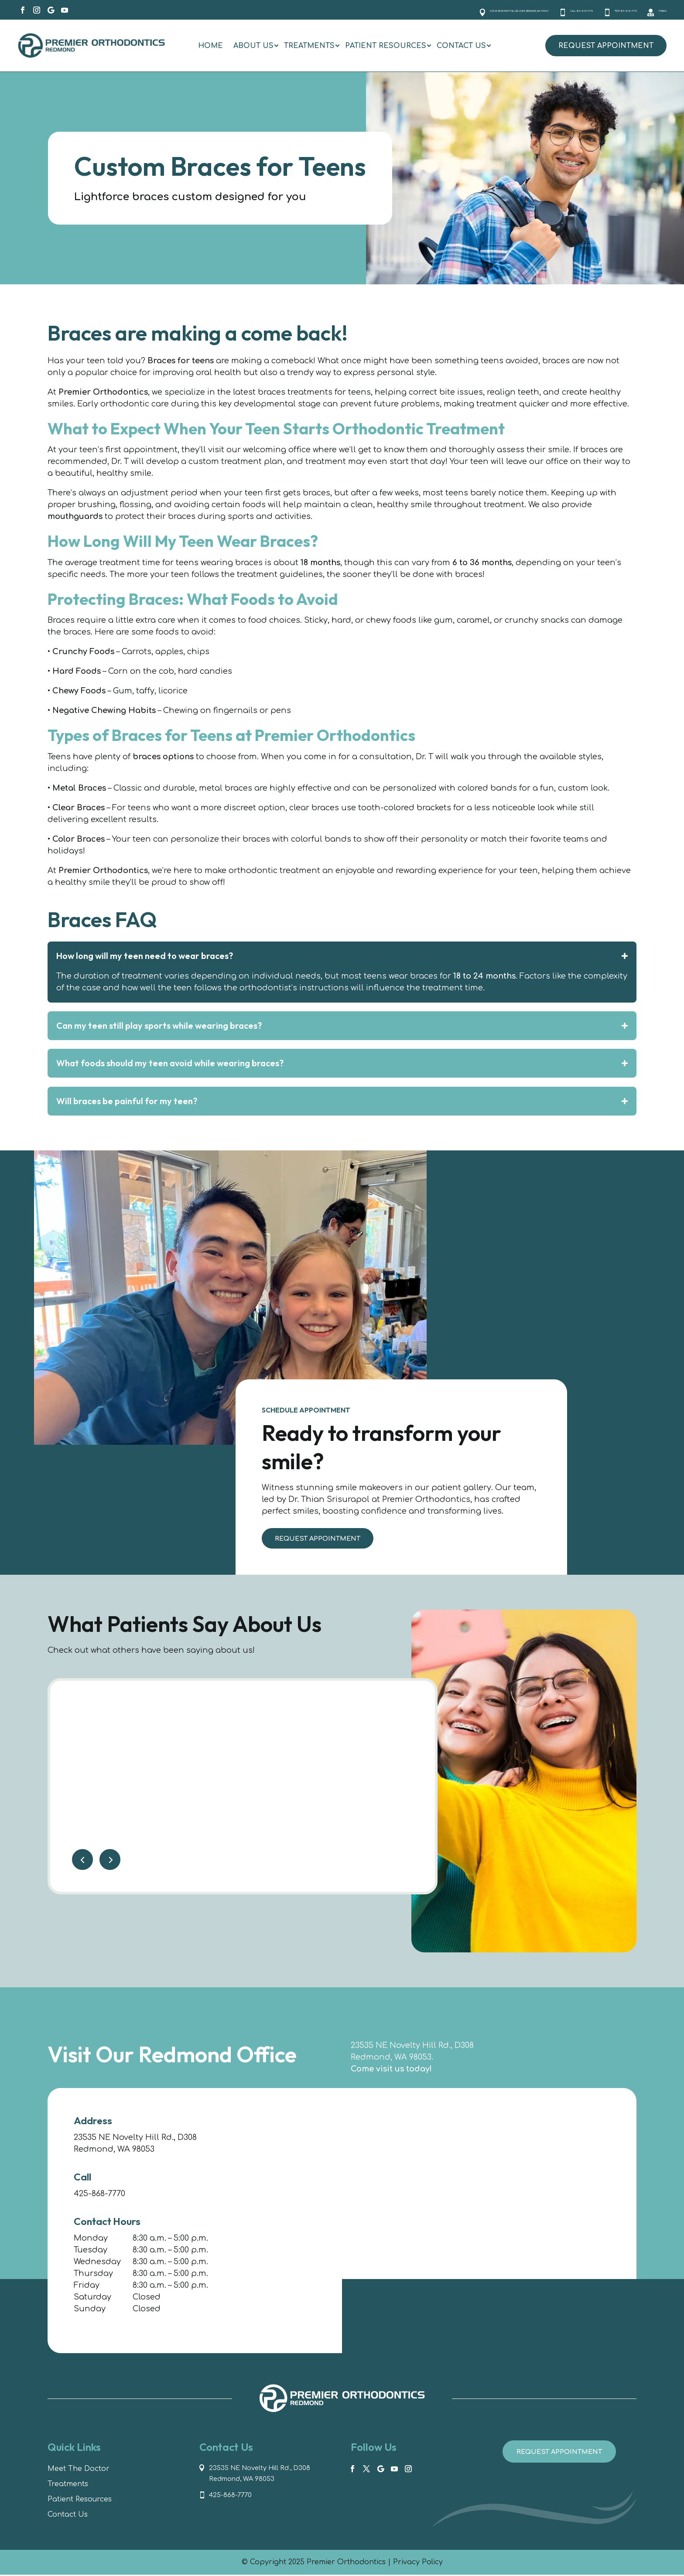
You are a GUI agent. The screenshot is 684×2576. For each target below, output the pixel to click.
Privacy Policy (418, 2563)
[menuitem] (210, 46)
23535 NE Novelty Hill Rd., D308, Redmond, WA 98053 (366, 10)
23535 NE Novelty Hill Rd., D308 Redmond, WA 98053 (265, 2475)
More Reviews (370, 1870)
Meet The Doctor (78, 2470)
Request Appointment (605, 46)
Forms (655, 10)
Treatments (68, 2485)
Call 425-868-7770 (509, 10)
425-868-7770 (99, 2194)
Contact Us (68, 2516)
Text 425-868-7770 (591, 10)
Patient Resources (80, 2500)
